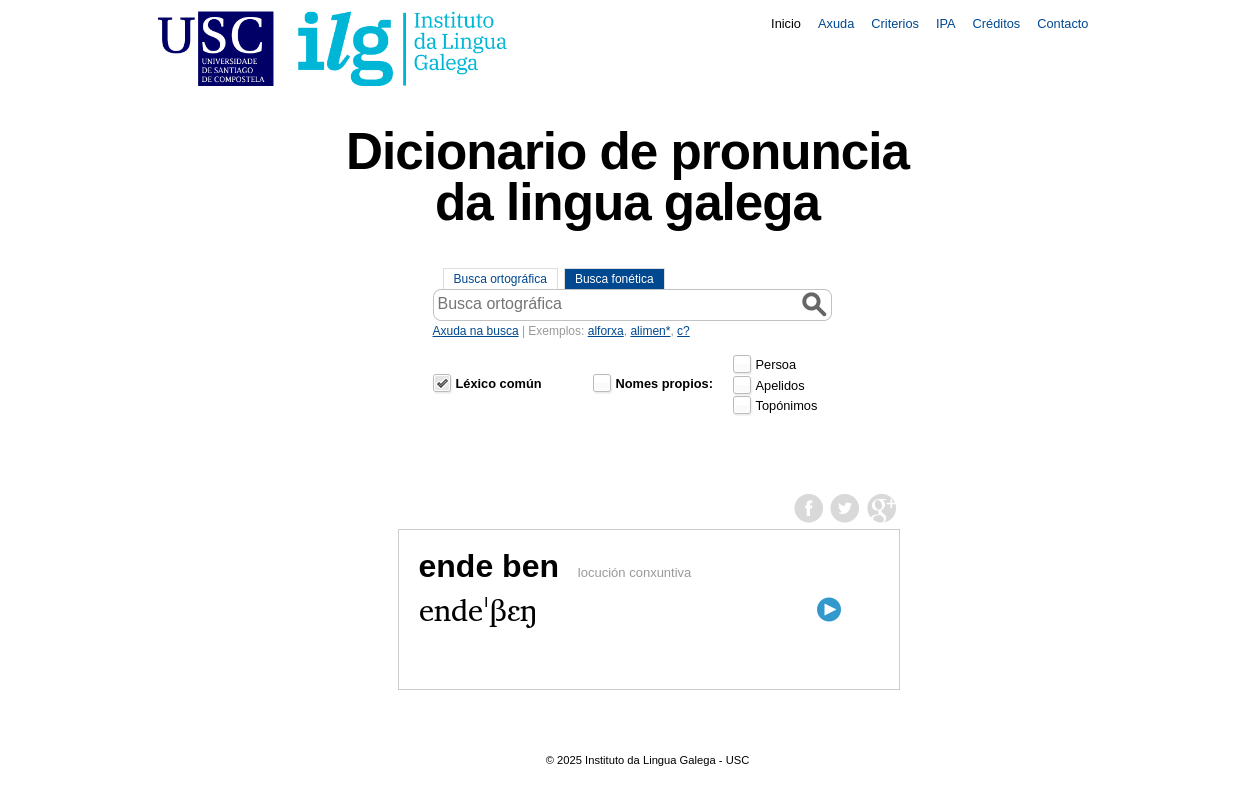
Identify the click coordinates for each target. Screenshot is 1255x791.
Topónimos (787, 405)
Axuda (836, 23)
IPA (946, 23)
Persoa (776, 364)
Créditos (997, 23)
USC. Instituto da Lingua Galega (332, 48)
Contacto (1062, 23)
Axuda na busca (476, 331)
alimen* (650, 331)
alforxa (606, 331)
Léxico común (499, 383)
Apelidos (780, 385)
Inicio (786, 23)
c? (683, 331)
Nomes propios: (664, 383)
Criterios (895, 23)
